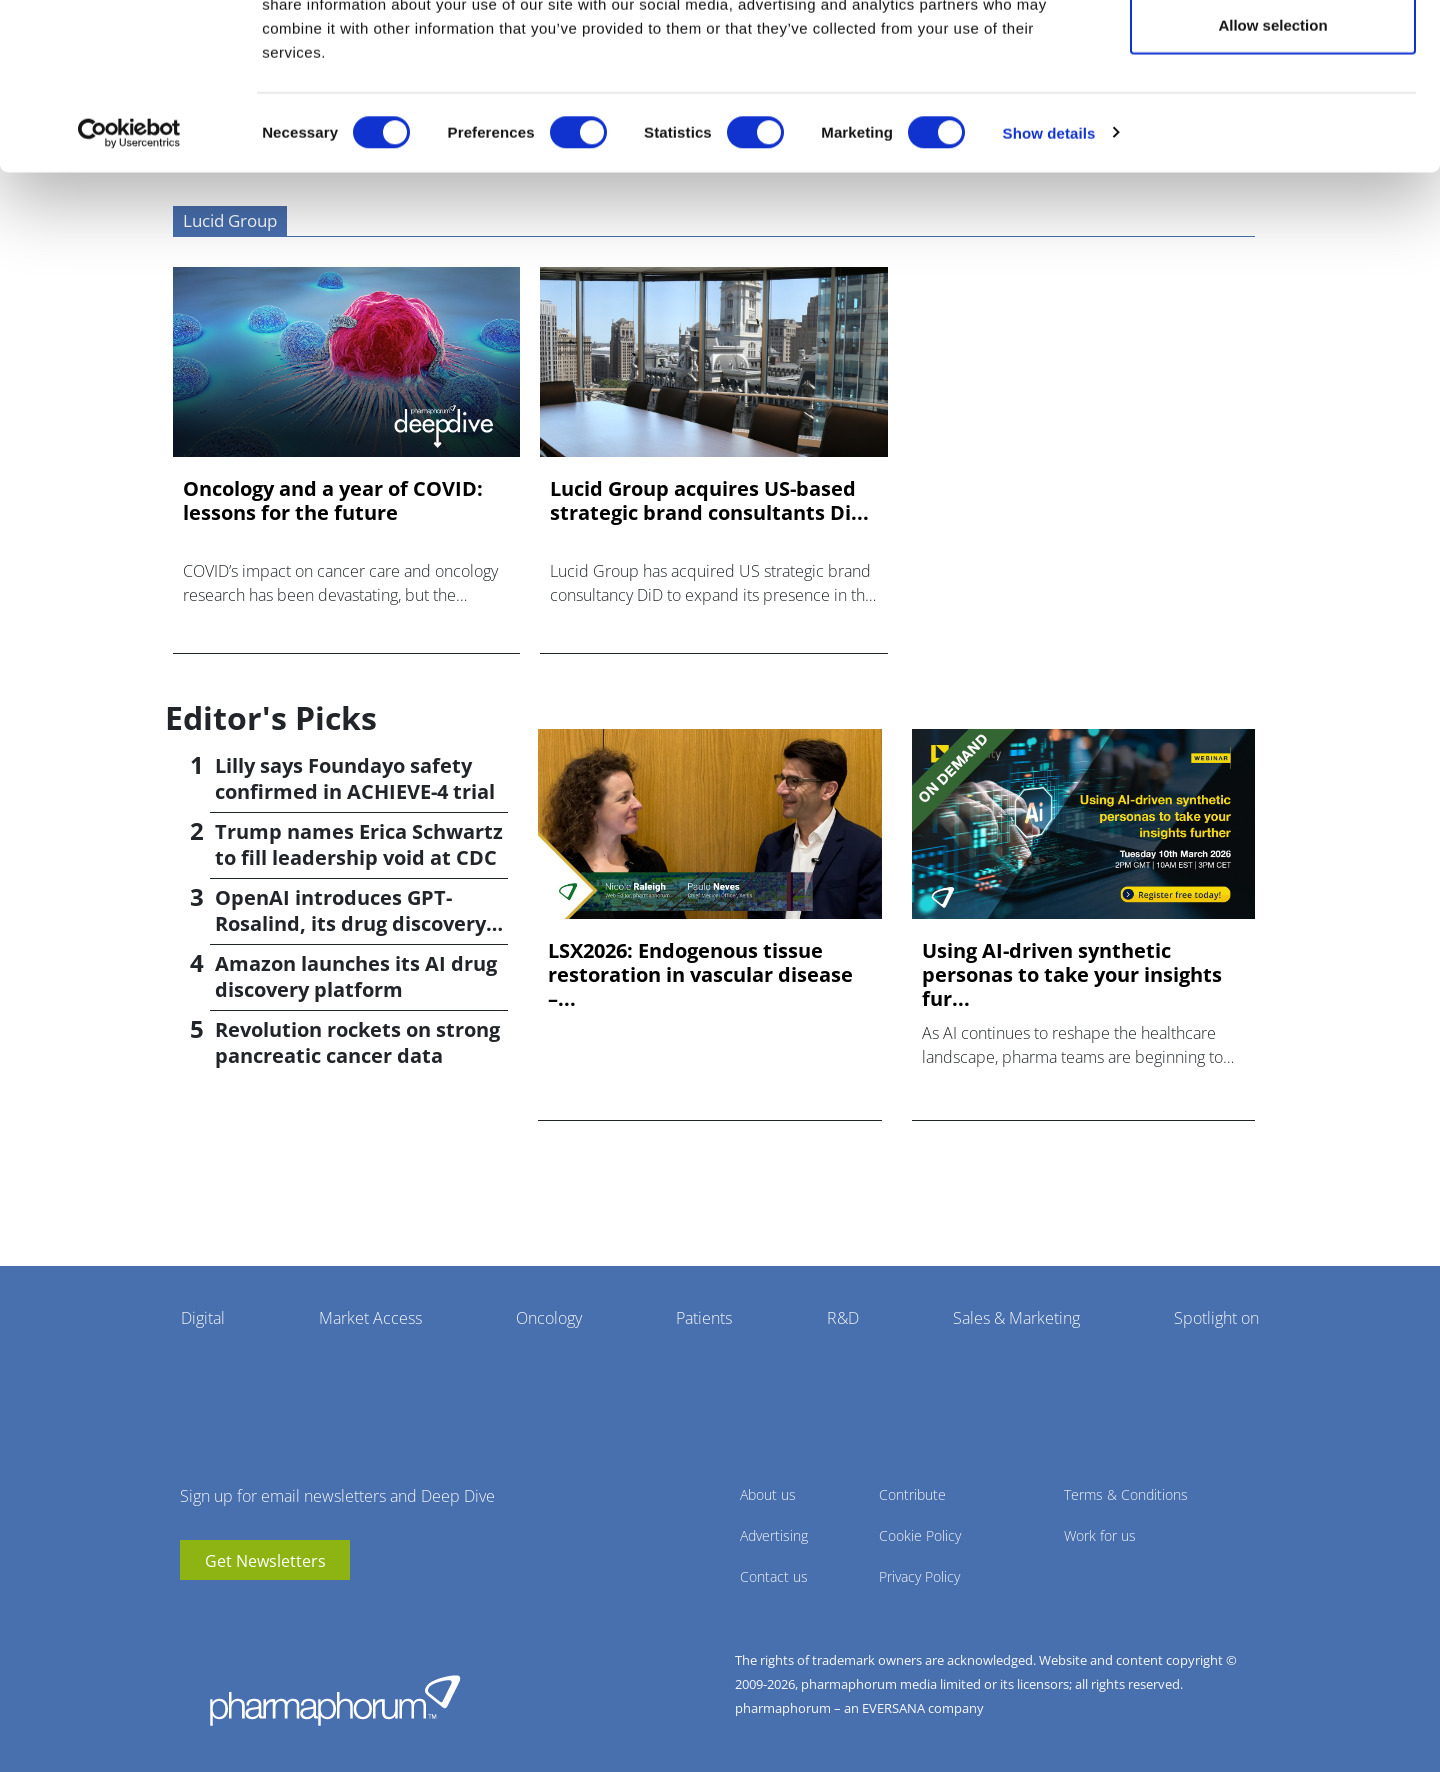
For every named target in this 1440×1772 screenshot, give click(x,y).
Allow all (1273, 52)
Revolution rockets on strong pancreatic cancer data (357, 1042)
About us (768, 1494)
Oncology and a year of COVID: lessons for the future (333, 501)
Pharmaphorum (335, 1700)
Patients (704, 1318)
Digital (203, 1318)
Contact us (774, 1576)
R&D (843, 1318)
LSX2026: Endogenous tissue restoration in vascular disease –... (700, 975)
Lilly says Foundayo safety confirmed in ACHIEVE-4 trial (355, 778)
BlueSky (255, 1610)
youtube (195, 1610)
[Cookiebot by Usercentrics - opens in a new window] (129, 226)
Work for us (1100, 1535)
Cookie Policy (920, 1535)
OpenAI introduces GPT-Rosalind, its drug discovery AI (350, 923)
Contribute (912, 1494)
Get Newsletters (265, 1561)
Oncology (549, 1318)
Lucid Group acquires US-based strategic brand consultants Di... (709, 501)
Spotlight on (1216, 1318)
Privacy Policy (919, 1576)
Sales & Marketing (1016, 1318)
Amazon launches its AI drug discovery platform (356, 976)
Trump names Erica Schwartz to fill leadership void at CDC (359, 844)
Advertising (774, 1535)
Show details (1049, 225)
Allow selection (1272, 118)
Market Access (370, 1318)
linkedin (225, 1610)
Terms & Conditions (1126, 1494)
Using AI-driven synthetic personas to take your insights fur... (1072, 975)
